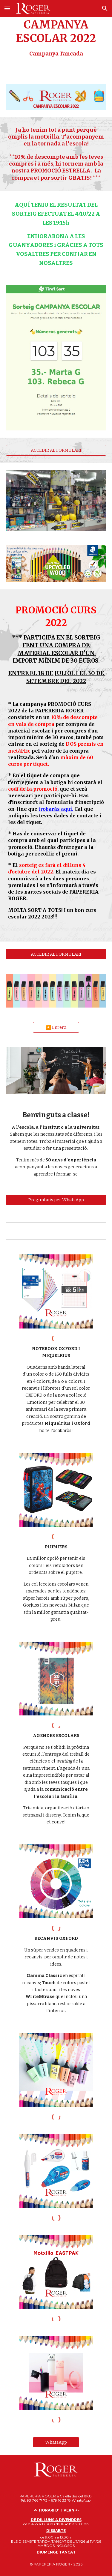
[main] (56, 38)
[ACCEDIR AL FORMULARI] (56, 450)
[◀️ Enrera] (56, 1027)
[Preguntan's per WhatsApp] (56, 1200)
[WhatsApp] (56, 2442)
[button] (7, 8)
